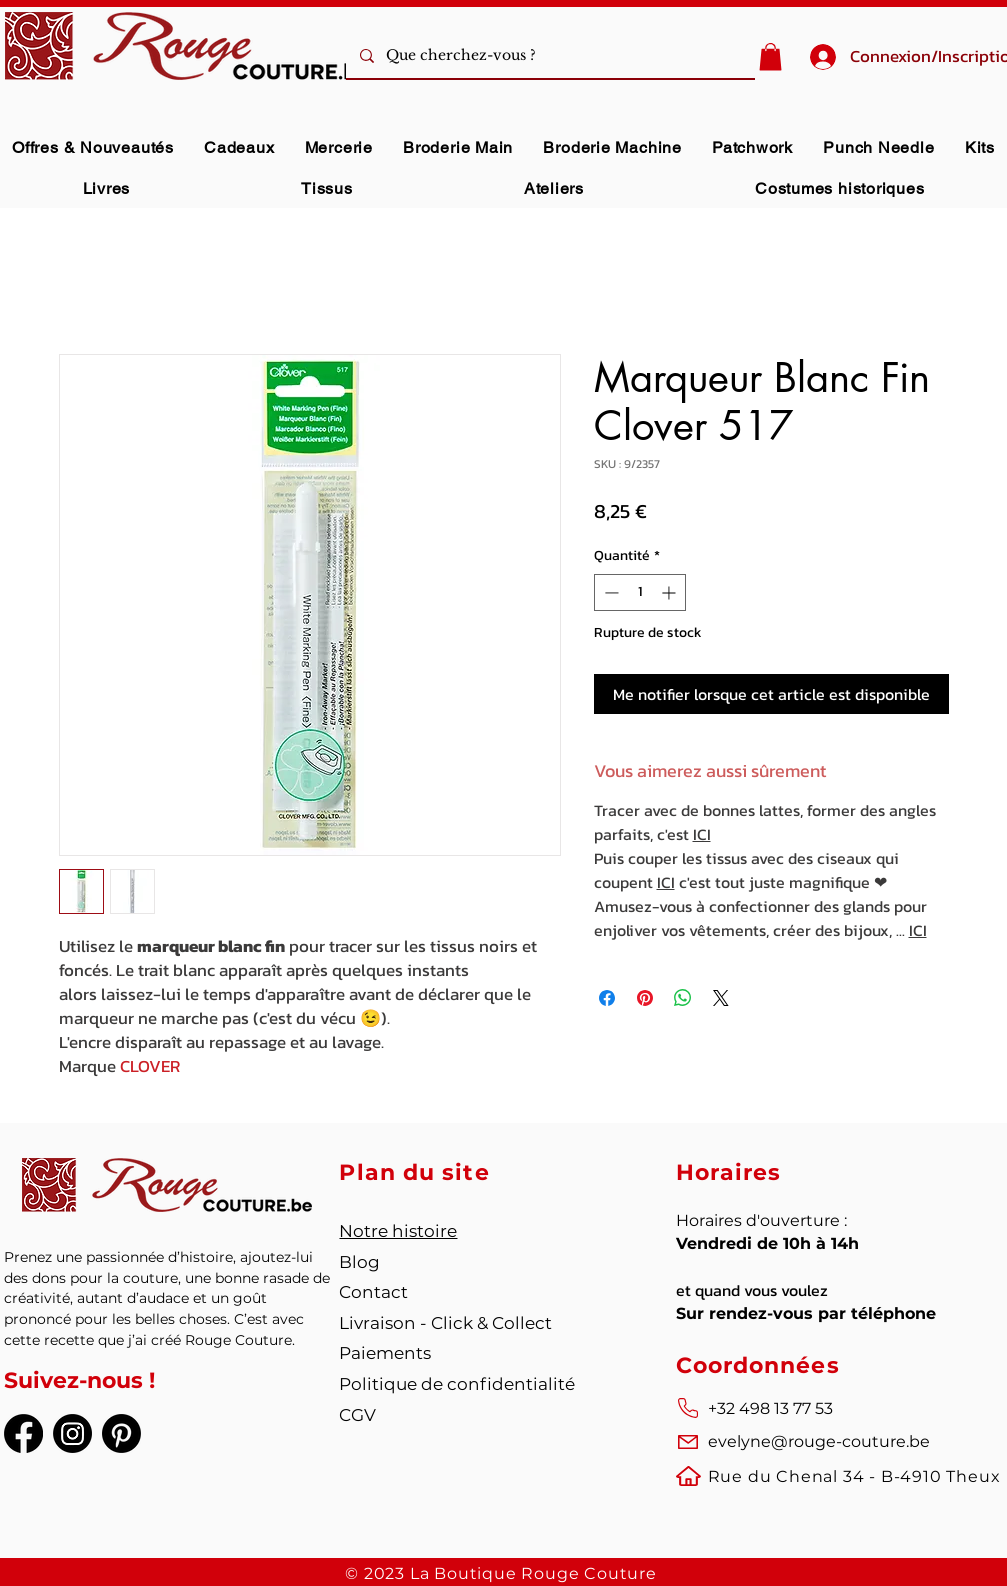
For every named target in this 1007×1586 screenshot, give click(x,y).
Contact (373, 1292)
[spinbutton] (640, 592)
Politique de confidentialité (457, 1384)
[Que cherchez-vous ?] (578, 56)
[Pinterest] (121, 1433)
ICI (702, 834)
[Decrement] (609, 592)
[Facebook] (23, 1433)
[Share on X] (721, 998)
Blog (359, 1262)
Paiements (385, 1353)
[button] (770, 56)
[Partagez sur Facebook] (607, 998)
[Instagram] (72, 1433)
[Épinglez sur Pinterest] (645, 998)
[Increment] (670, 592)
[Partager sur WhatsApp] (683, 998)
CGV (357, 1415)
